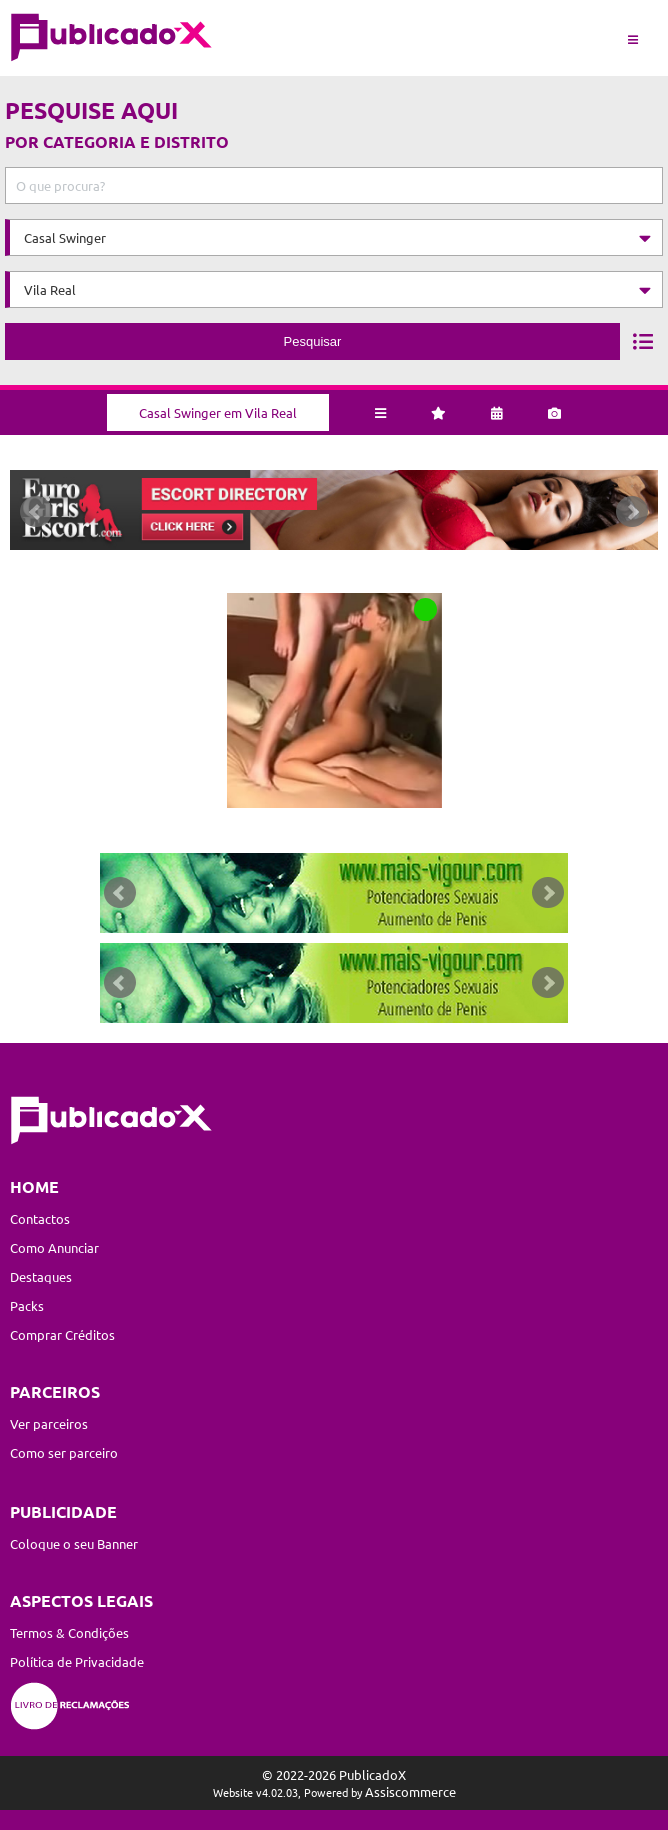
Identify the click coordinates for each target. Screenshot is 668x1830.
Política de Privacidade (77, 1661)
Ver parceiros (49, 1423)
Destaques (41, 1276)
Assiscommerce (410, 1791)
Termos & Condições (69, 1632)
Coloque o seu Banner (74, 1543)
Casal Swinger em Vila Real (218, 412)
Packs (27, 1305)
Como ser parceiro (64, 1452)
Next (632, 512)
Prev (36, 512)
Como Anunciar (54, 1247)
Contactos (40, 1218)
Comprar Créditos (62, 1334)
